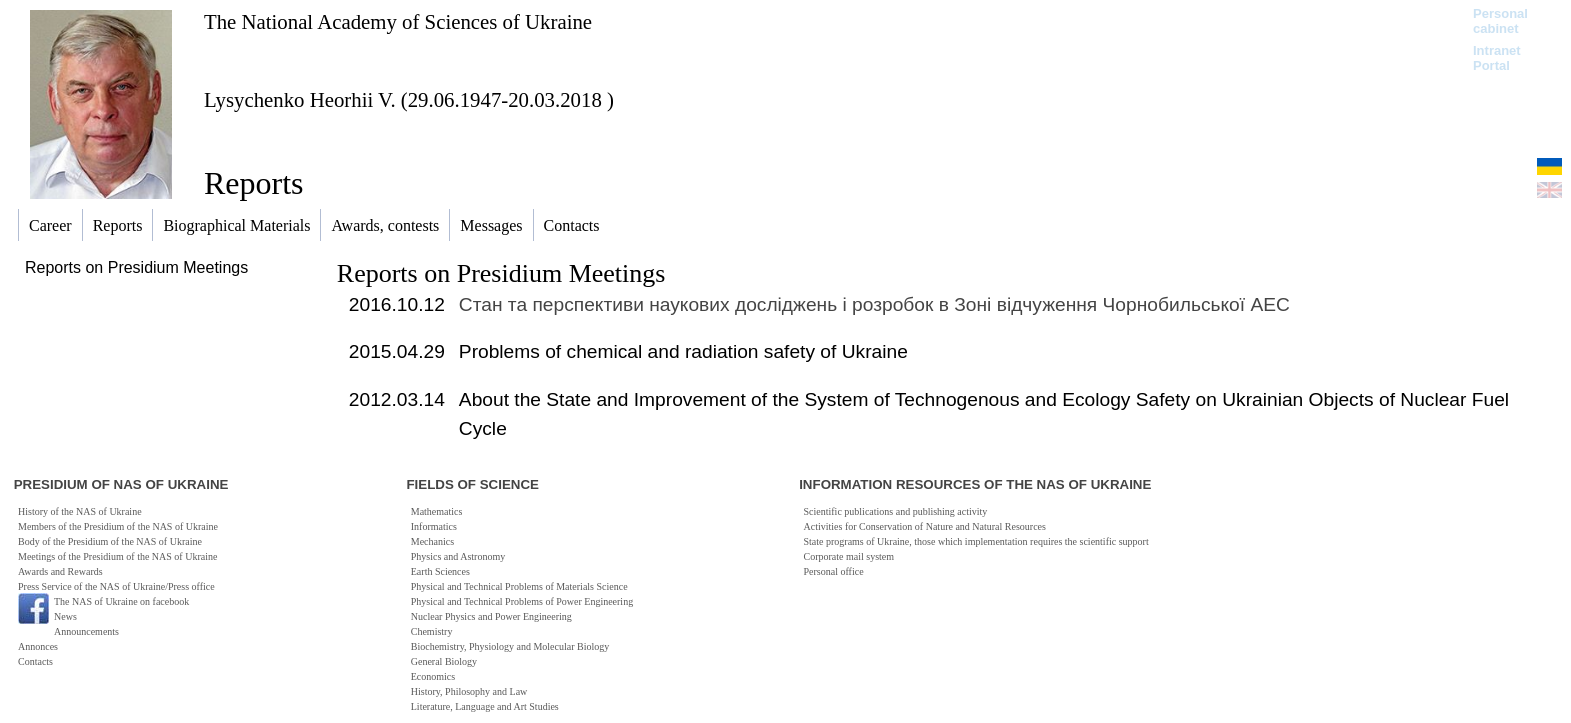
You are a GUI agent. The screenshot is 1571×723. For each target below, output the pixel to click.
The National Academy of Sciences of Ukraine (398, 21)
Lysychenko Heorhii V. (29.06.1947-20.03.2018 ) (409, 99)
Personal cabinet (1500, 21)
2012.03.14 (397, 399)
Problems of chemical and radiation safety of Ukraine (683, 351)
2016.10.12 (397, 304)
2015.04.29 (397, 351)
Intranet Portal (1497, 58)
